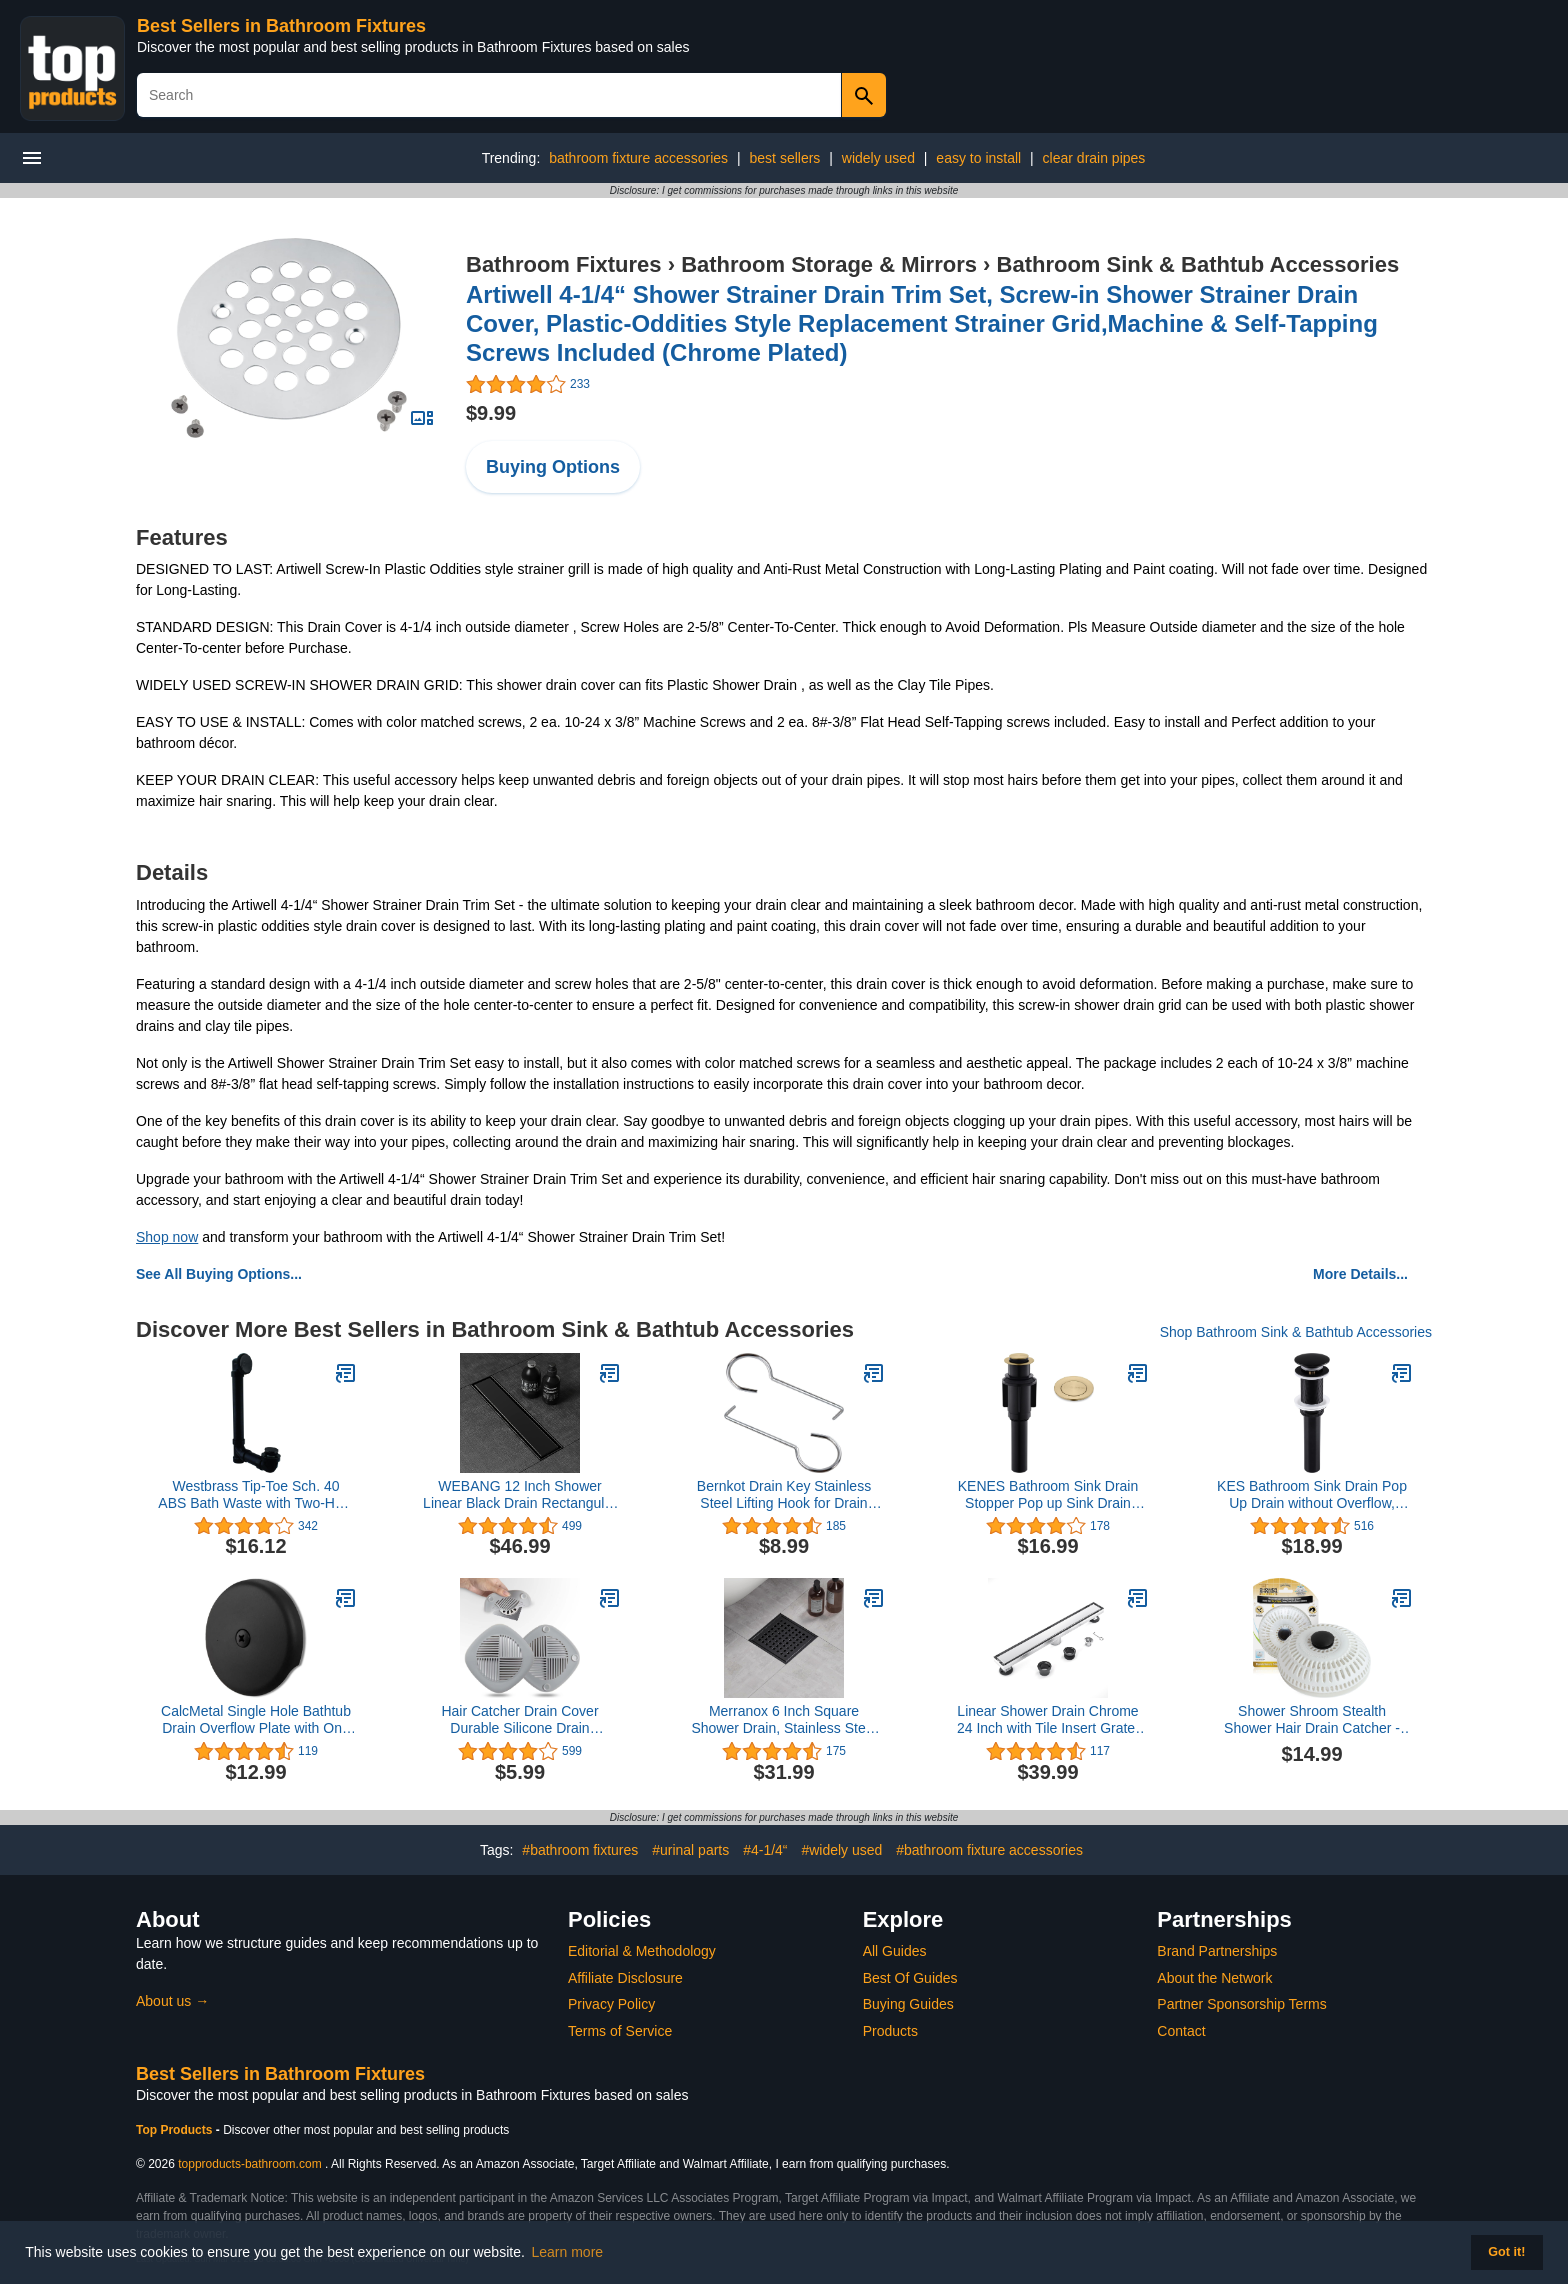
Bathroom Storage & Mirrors (829, 264)
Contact (1181, 2031)
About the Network (1214, 1978)
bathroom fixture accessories (638, 158)
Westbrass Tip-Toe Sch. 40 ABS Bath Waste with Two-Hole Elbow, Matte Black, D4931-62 (255, 1495)
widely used (878, 158)
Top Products (176, 2130)
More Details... (1360, 1274)
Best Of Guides (910, 1978)
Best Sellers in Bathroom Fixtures (281, 26)
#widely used (841, 1850)
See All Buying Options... (219, 1274)
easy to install (978, 158)
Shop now (167, 1237)
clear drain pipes (1094, 158)
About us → (172, 2001)
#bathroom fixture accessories (989, 1850)
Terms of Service (620, 2031)
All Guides (895, 1951)
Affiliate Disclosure (625, 1978)
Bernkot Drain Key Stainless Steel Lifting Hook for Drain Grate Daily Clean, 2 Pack (784, 1495)
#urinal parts (690, 1850)
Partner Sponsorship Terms (1241, 2004)
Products (890, 2031)
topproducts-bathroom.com (249, 2164)
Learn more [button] (568, 2252)
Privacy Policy (611, 2004)
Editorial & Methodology (642, 1951)
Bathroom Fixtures (564, 264)
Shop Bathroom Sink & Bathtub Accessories (1296, 1332)
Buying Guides (908, 2004)
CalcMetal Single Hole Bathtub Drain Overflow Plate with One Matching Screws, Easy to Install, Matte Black (256, 1720)
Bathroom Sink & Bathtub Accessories (1198, 264)
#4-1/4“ (765, 1850)
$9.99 (491, 413)
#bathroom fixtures (580, 1850)
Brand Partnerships (1217, 1951)
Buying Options (553, 467)
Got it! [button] (1506, 2252)
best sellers (785, 158)
